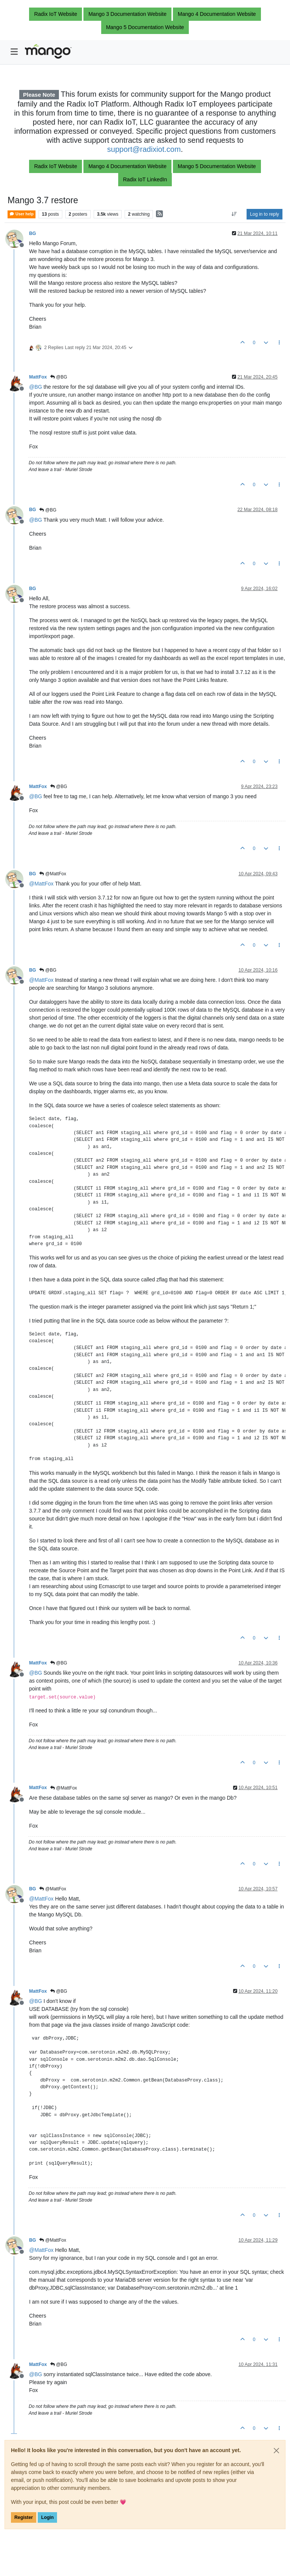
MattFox (38, 377)
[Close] (276, 2450)
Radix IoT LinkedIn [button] (145, 179)
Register (23, 2517)
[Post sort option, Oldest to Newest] (234, 214)
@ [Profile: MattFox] (41, 884)
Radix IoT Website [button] (55, 14)
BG (32, 233)
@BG (58, 377)
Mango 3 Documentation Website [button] (127, 14)
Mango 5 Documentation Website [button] (145, 27)
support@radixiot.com (144, 149)
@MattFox (52, 873)
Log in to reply (264, 214)
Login (47, 2517)
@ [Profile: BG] (35, 387)
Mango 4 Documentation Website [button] (217, 14)
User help (21, 214)
